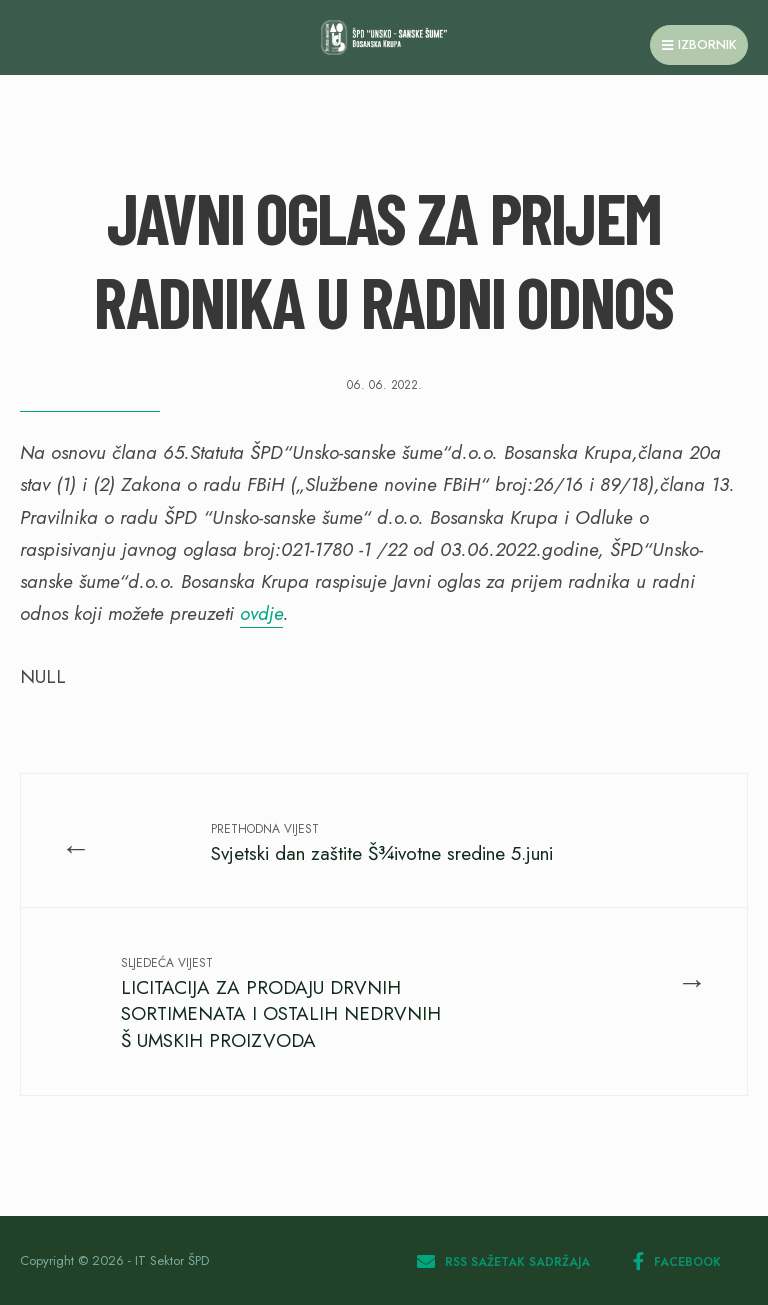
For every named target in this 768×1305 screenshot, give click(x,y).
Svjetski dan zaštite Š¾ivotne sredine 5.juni (382, 843)
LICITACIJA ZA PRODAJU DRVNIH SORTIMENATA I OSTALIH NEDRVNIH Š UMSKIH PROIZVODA (281, 1004)
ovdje (261, 613)
